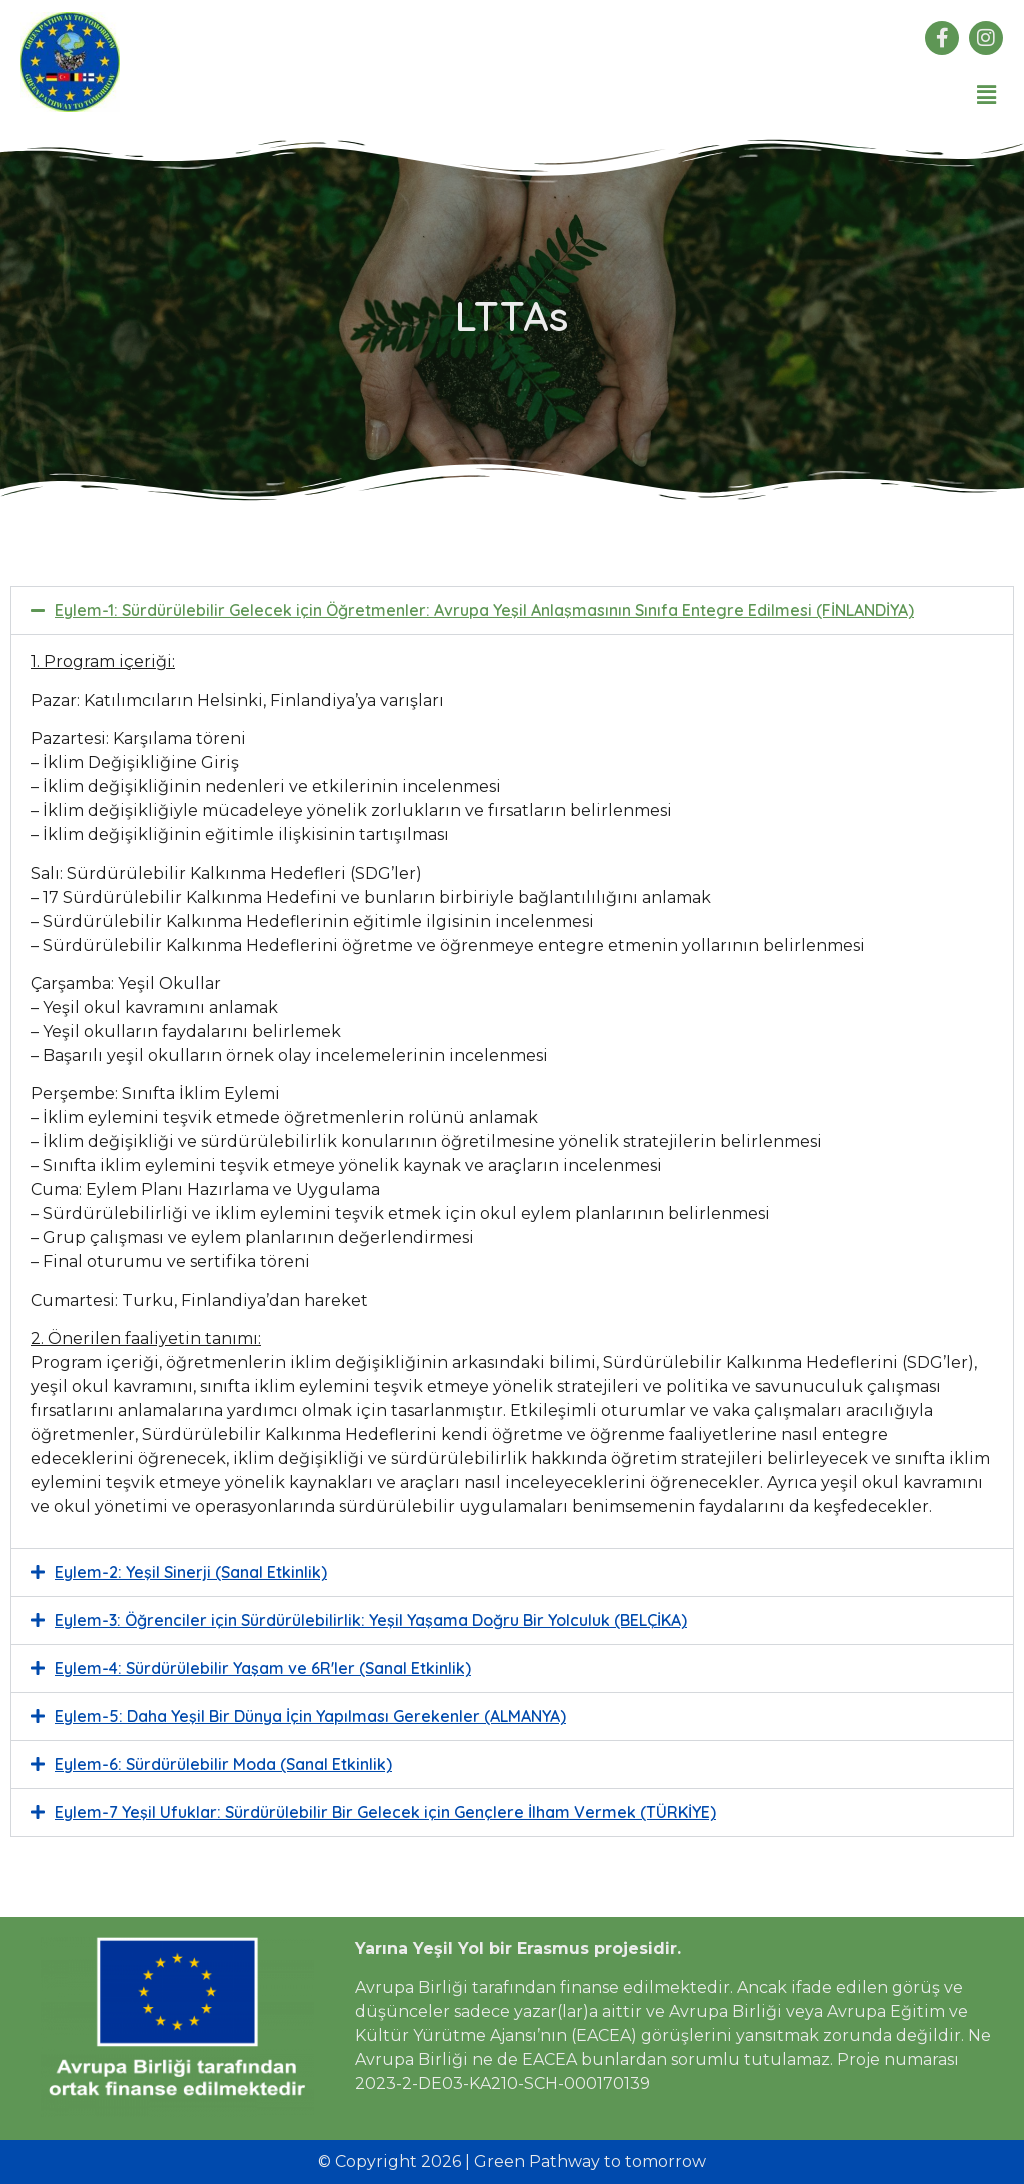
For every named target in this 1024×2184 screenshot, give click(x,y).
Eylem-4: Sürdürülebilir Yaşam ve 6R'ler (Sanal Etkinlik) (263, 1669)
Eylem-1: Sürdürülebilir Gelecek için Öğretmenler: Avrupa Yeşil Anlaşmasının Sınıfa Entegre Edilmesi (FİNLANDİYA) (484, 610)
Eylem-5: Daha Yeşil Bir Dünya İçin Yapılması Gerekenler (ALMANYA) (310, 1717)
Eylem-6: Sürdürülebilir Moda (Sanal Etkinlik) (223, 1765)
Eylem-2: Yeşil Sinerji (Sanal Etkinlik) (191, 1573)
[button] (987, 95)
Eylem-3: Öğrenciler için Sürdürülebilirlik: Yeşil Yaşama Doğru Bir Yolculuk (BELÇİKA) (371, 1621)
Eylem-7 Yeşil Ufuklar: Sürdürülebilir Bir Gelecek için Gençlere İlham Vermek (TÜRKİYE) (385, 1813)
